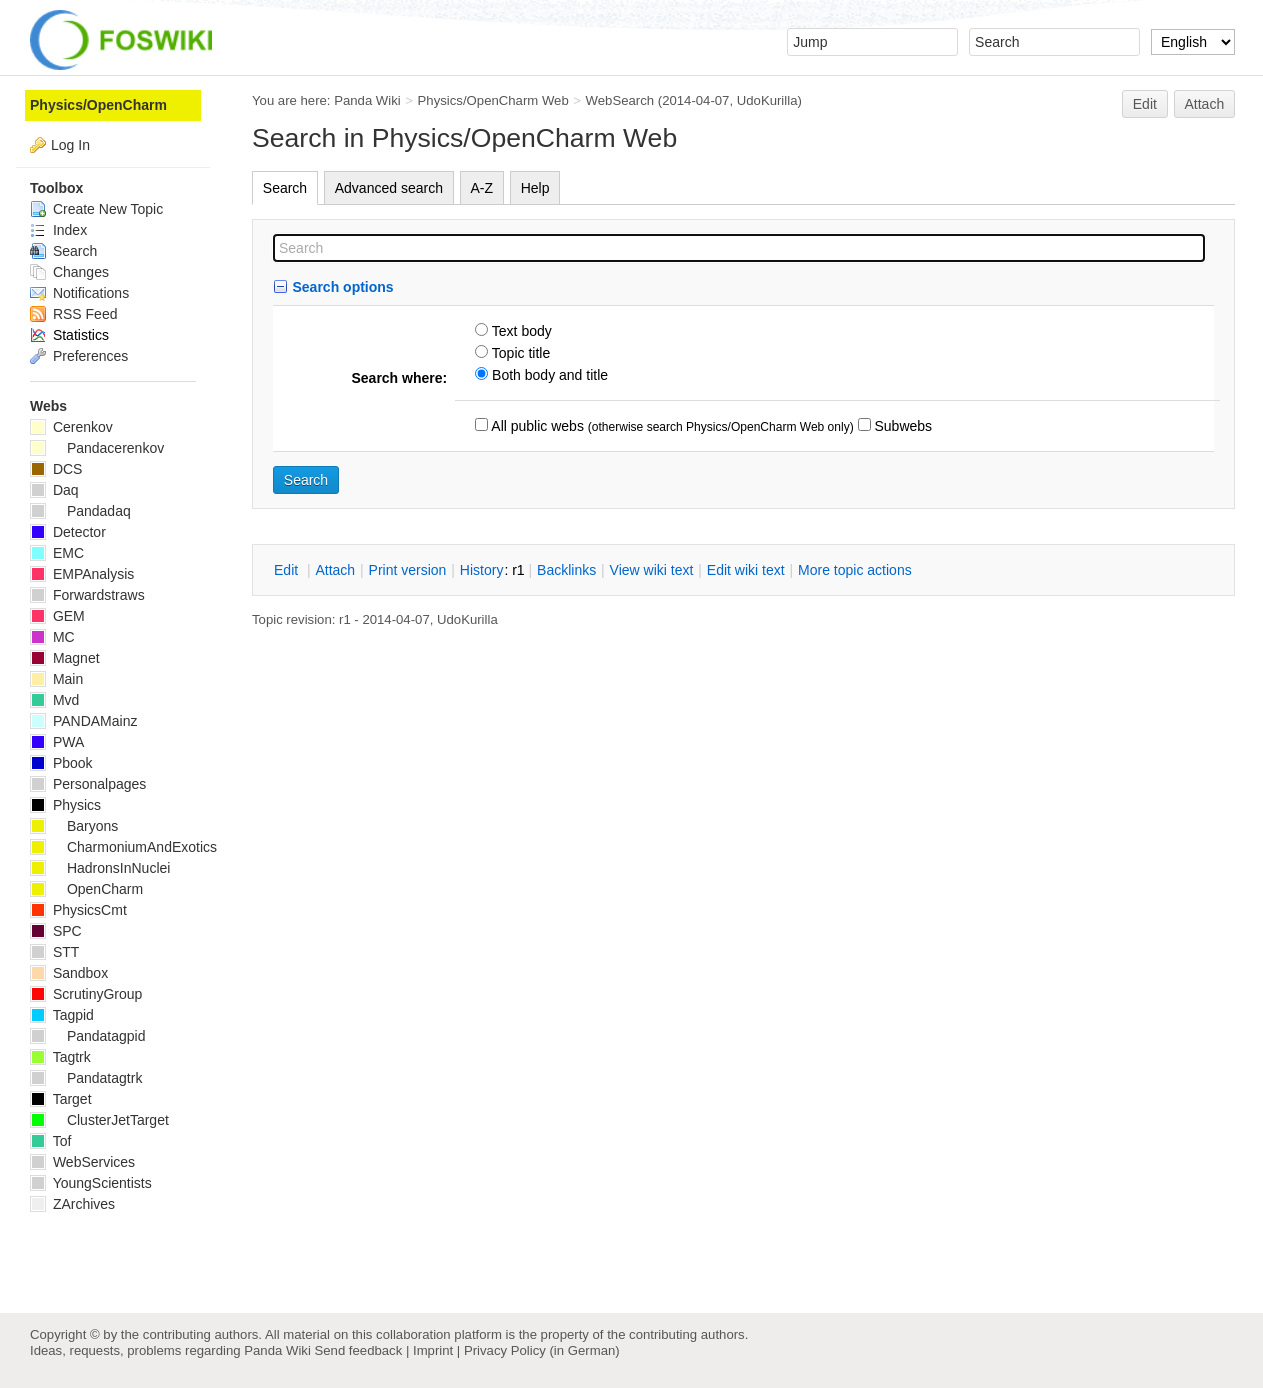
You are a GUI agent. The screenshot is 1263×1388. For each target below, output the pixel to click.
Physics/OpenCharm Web (493, 100)
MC (52, 637)
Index (58, 230)
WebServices (82, 1162)
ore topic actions (855, 570)
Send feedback (358, 1350)
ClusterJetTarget (99, 1120)
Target (61, 1099)
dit (288, 570)
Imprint (433, 1350)
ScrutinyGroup (86, 994)
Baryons (74, 826)
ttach (335, 570)
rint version (408, 570)
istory (482, 570)
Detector (68, 532)
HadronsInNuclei (100, 868)
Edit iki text (746, 570)
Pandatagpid (88, 1036)
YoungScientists (91, 1183)
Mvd (54, 700)
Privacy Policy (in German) (542, 1350)
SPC (56, 931)
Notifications (79, 293)
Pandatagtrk (86, 1078)
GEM (57, 616)
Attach (1205, 104)
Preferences (79, 356)
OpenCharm (86, 889)
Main (56, 679)
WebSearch (620, 100)
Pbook (61, 763)
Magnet (65, 658)
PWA (57, 742)
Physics (65, 805)
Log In (70, 145)
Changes (69, 272)
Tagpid (62, 1015)
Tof (50, 1141)
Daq (54, 490)
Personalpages (88, 784)
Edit (1145, 104)
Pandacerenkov (97, 448)
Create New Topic (96, 209)
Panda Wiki (367, 100)
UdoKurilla (767, 100)
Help (535, 188)
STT (54, 952)
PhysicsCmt (78, 910)
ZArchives (72, 1204)
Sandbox (69, 973)
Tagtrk (60, 1057)
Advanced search (389, 188)
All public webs (536, 426)
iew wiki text (652, 570)
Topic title (519, 353)
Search (285, 188)
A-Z (482, 188)
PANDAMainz (83, 721)
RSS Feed (73, 314)
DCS (56, 469)
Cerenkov (71, 427)
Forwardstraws (87, 595)
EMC (57, 553)
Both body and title (548, 375)
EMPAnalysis (82, 574)
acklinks (566, 570)
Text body (520, 331)
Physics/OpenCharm (98, 105)
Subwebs (901, 426)
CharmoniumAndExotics (123, 847)
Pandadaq (80, 511)
